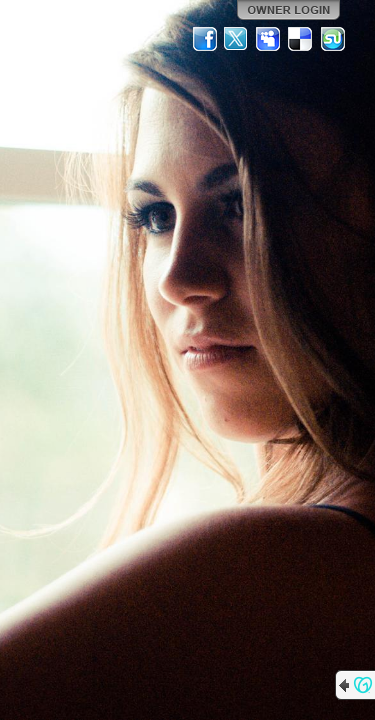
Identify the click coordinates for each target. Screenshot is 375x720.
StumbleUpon (333, 39)
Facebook (205, 39)
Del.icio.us (301, 39)
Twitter (237, 39)
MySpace (269, 39)
